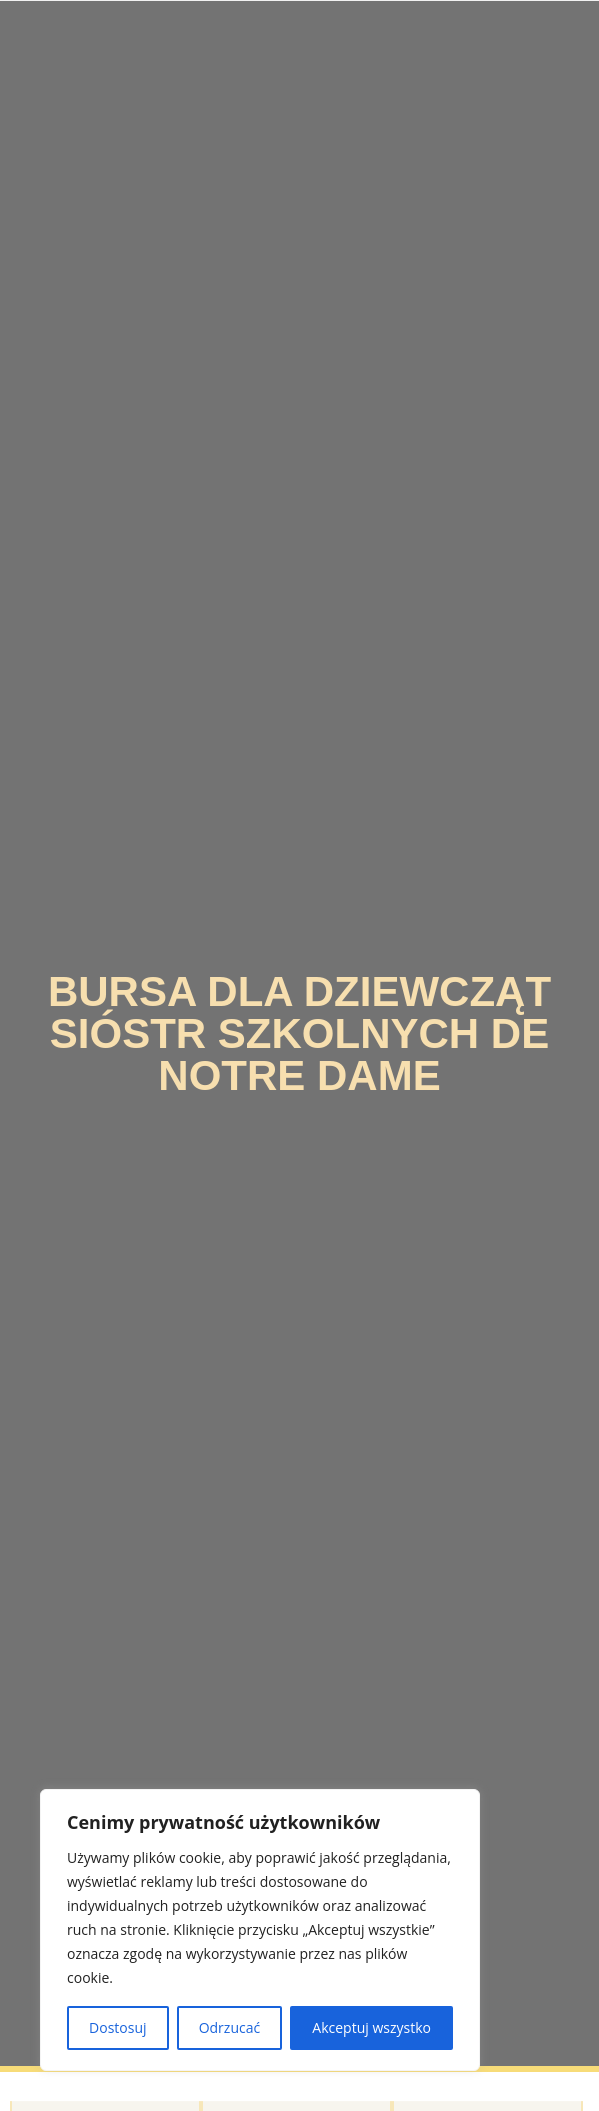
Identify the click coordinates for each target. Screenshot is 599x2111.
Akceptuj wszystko (371, 2027)
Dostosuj (117, 2027)
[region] (260, 1930)
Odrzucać (230, 2027)
